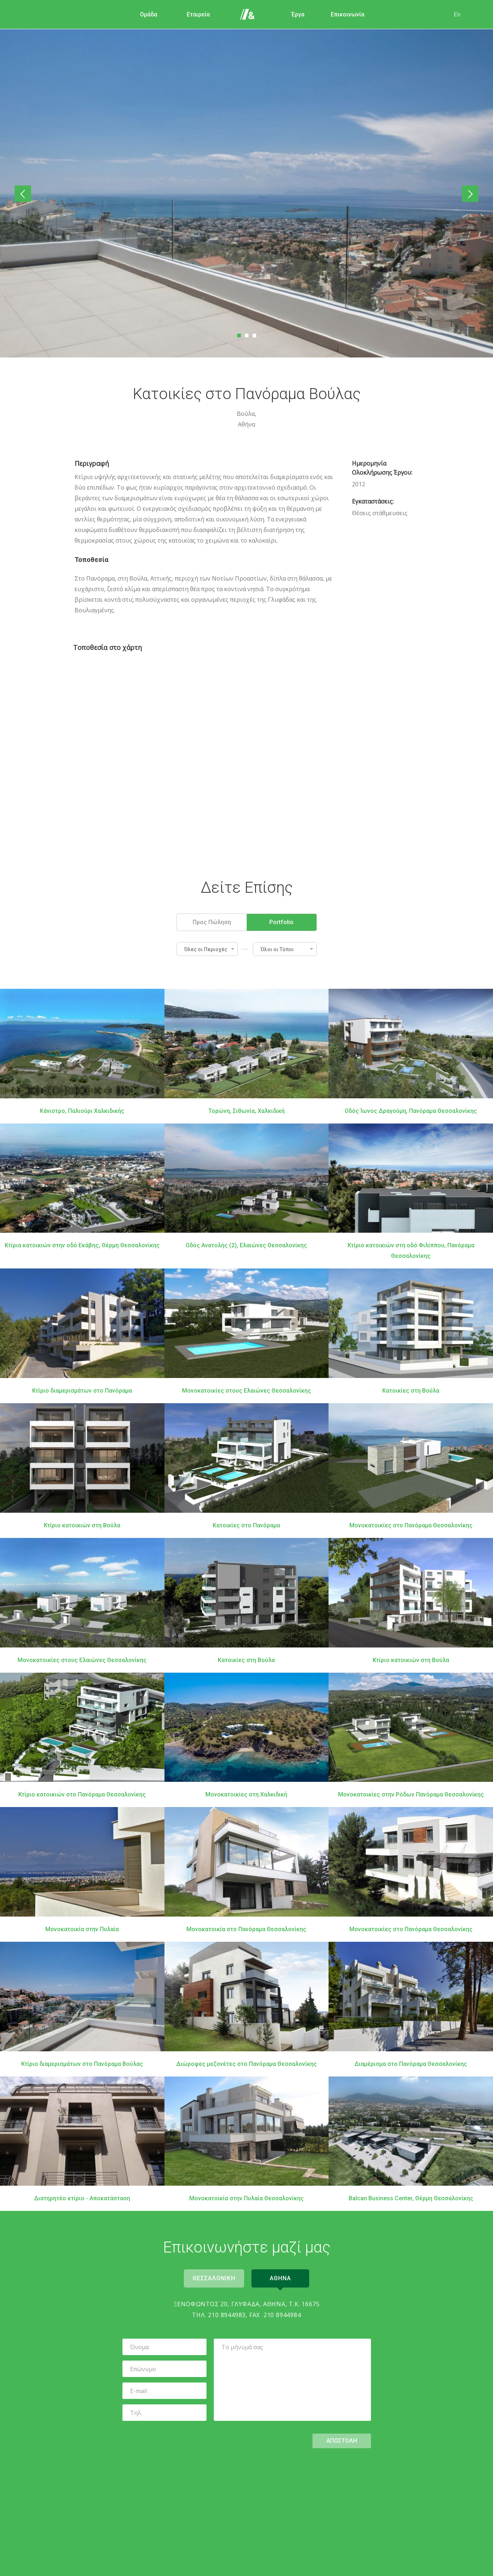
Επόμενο (468, 194)
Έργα (297, 14)
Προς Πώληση (212, 921)
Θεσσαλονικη (213, 2278)
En (457, 14)
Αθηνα (280, 2278)
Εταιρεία (197, 14)
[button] (207, 949)
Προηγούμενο (24, 194)
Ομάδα (147, 14)
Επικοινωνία (347, 14)
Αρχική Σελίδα (247, 14)
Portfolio (281, 921)
